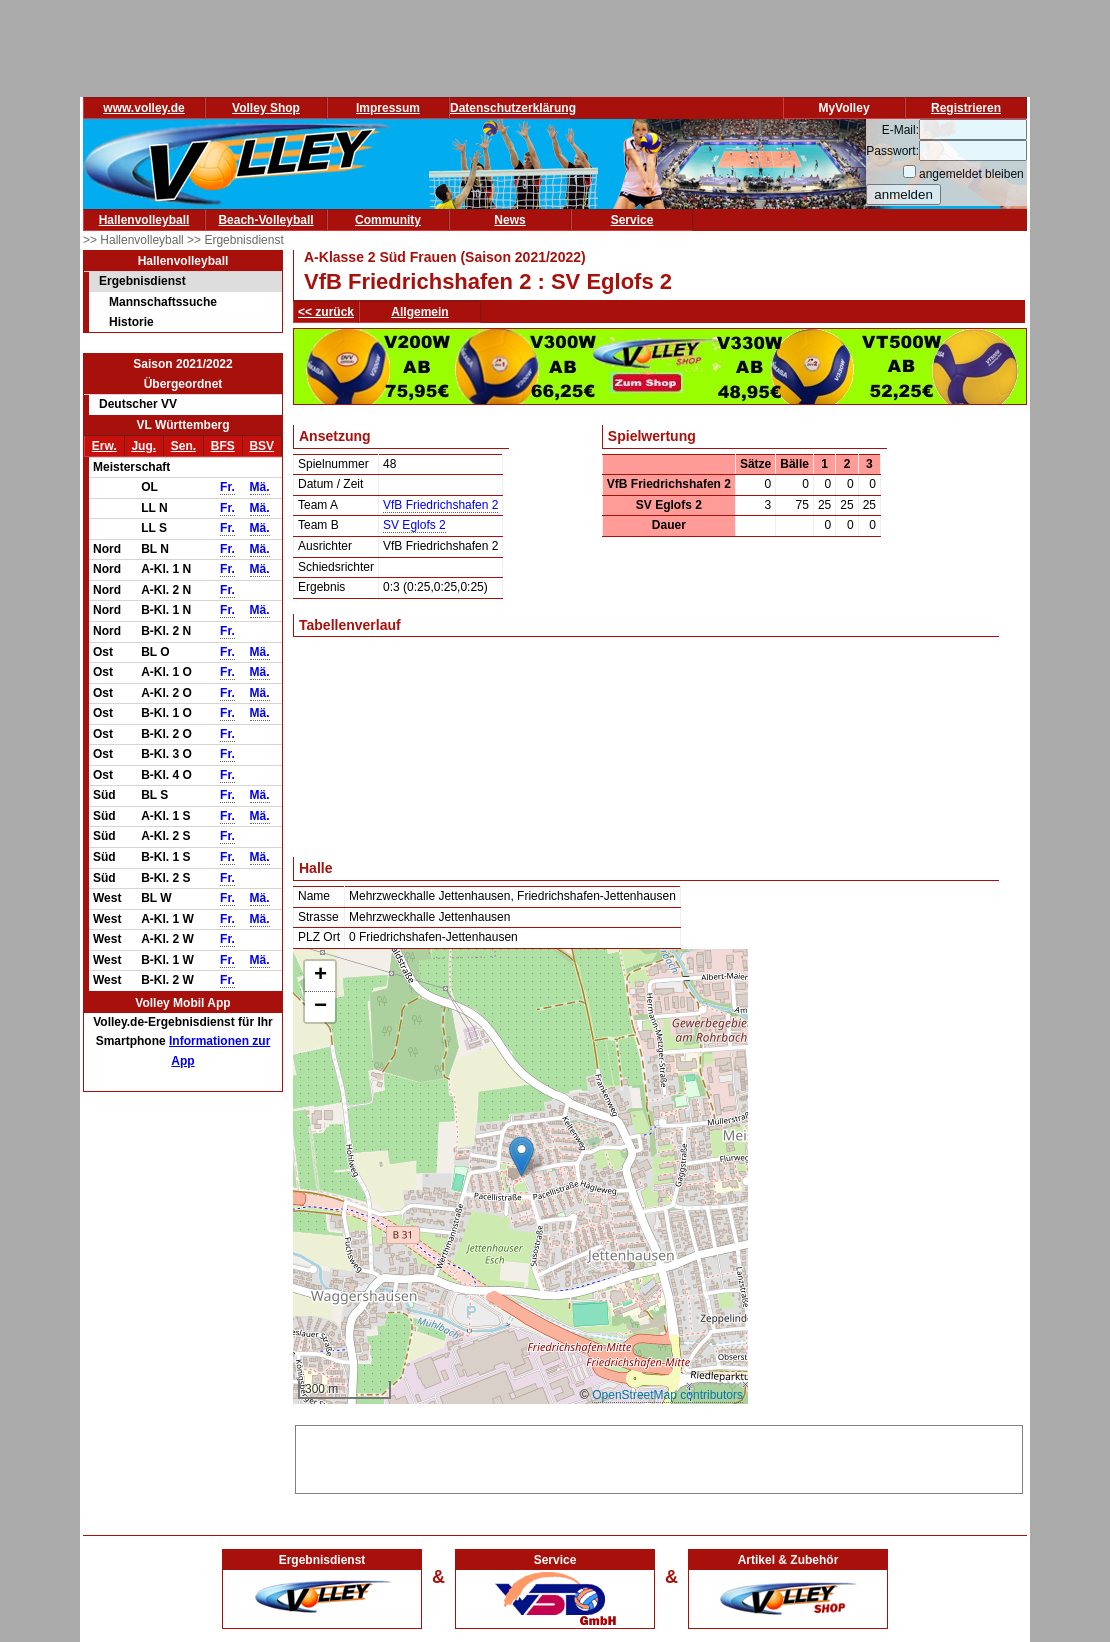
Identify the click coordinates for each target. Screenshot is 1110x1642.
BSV (261, 446)
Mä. (260, 487)
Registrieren (966, 108)
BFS (223, 446)
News (509, 220)
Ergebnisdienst (142, 281)
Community (388, 220)
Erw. (104, 446)
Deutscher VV (138, 404)
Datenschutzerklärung (513, 108)
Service (632, 220)
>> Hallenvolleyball (135, 240)
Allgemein (419, 312)
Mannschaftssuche (163, 302)
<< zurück (326, 312)
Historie (131, 322)
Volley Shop (266, 108)
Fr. (227, 487)
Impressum (388, 108)
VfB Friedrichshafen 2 (440, 505)
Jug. (143, 446)
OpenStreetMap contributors (667, 1395)
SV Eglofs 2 (414, 525)
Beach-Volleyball (265, 220)
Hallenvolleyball (144, 220)
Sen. (183, 446)
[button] (521, 1156)
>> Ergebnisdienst (235, 240)
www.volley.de (143, 108)
